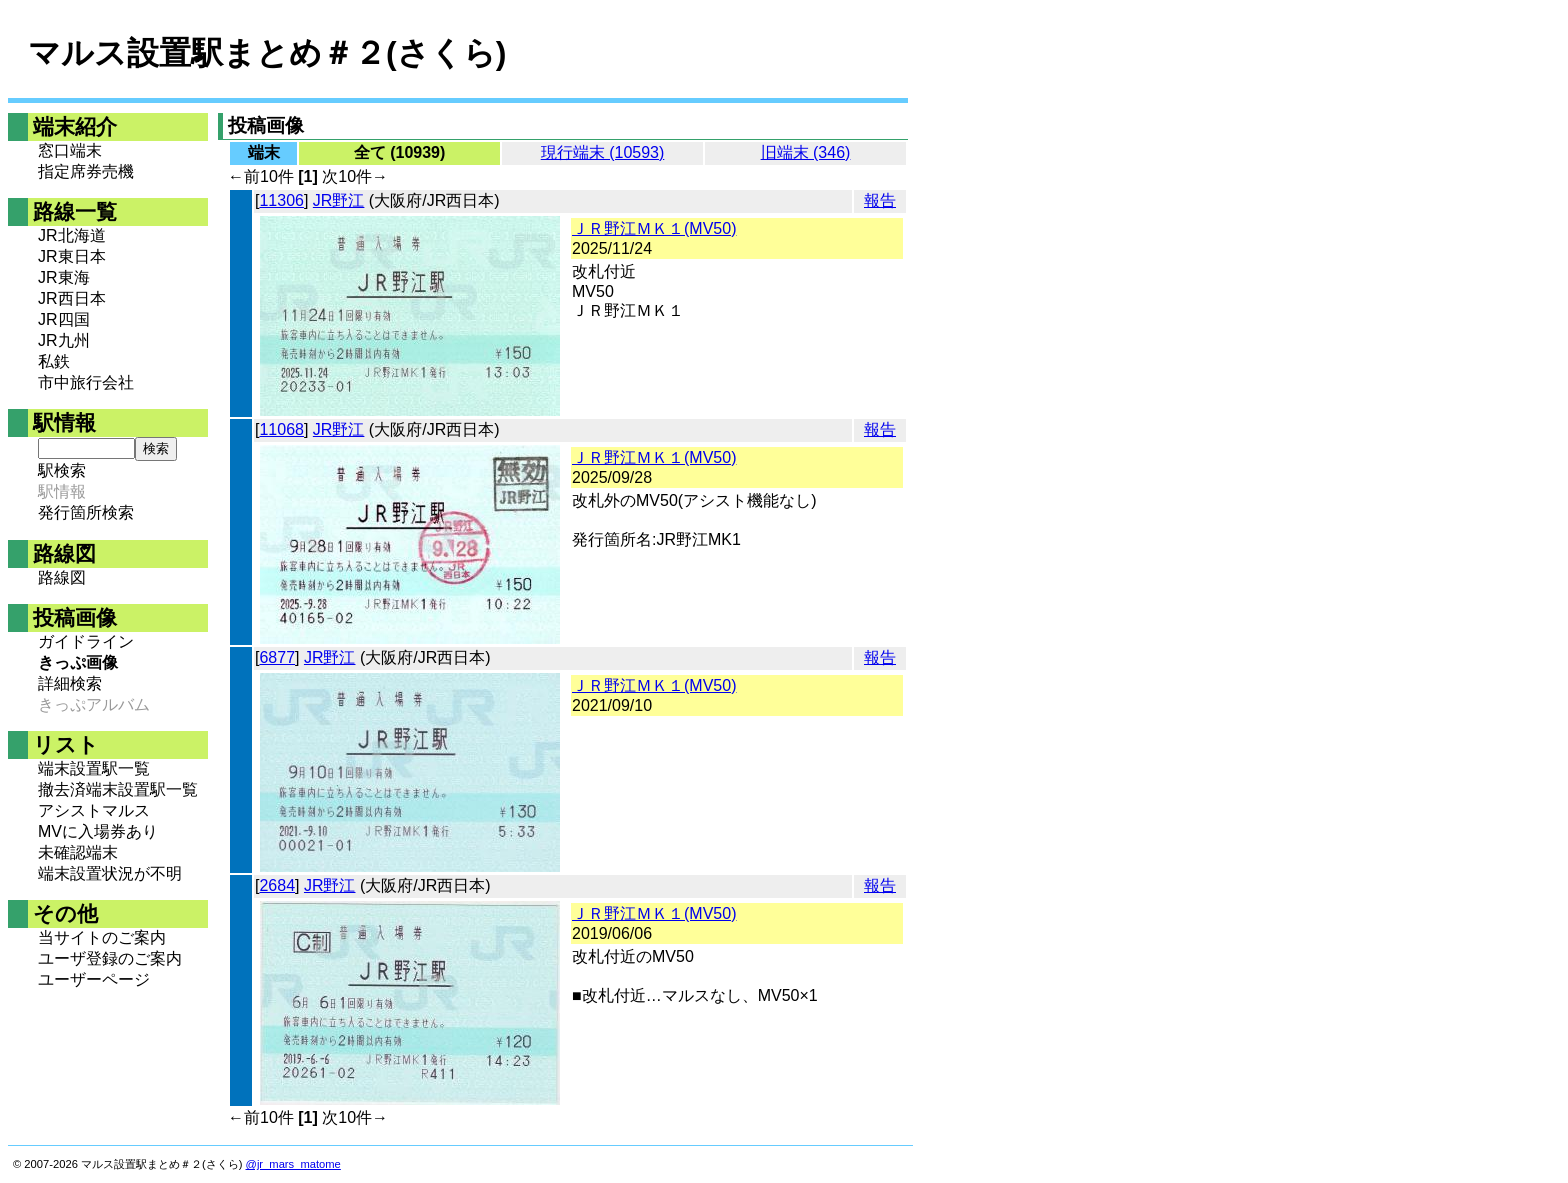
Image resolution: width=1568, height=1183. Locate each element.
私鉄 (54, 361)
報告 (880, 200)
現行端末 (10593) (603, 152)
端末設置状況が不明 (110, 873)
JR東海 (64, 277)
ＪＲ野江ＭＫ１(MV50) (654, 228)
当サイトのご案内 (102, 937)
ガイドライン (86, 641)
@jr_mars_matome (293, 1164)
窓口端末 (70, 150)
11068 (281, 429)
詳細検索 (70, 683)
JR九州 (64, 340)
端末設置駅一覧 (94, 768)
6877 (277, 657)
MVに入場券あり (98, 831)
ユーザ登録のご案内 (110, 958)
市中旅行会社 (86, 382)
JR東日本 (72, 256)
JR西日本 (72, 298)
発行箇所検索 (86, 512)
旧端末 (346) (806, 152)
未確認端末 (78, 852)
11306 (281, 200)
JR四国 (64, 319)
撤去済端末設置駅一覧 (118, 789)
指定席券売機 (86, 171)
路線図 (62, 577)
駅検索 (62, 470)
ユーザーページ (94, 979)
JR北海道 (72, 235)
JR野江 (339, 200)
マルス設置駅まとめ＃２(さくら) (267, 53)
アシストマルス (94, 810)
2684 (277, 885)
